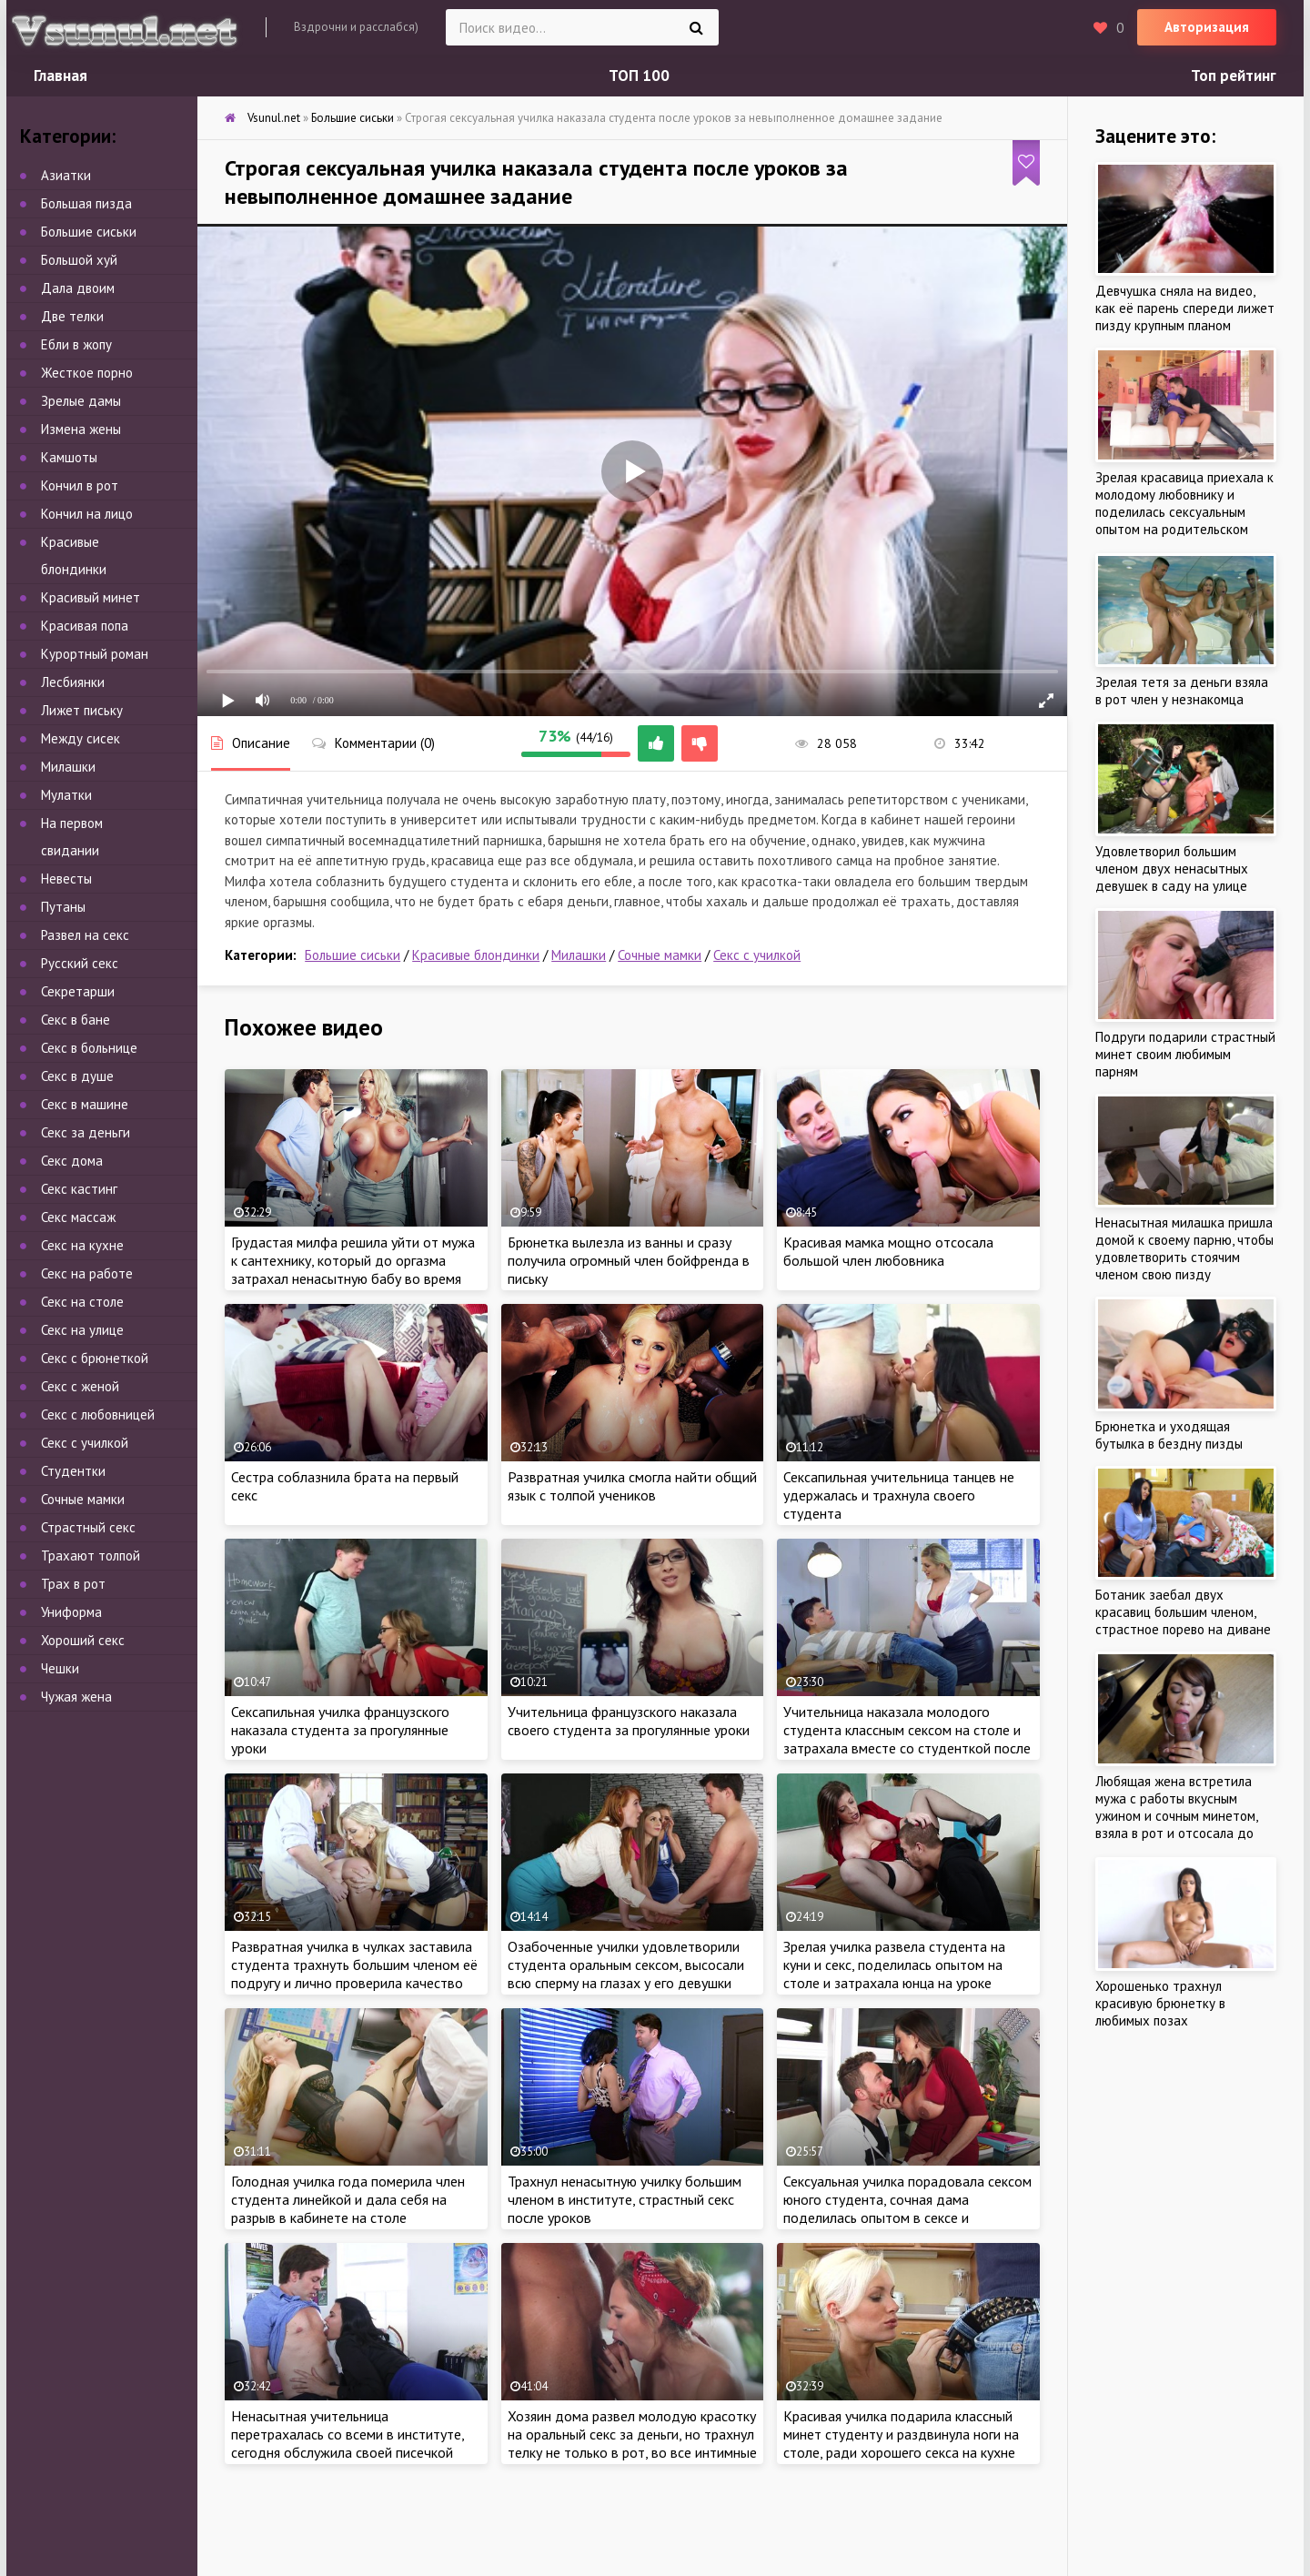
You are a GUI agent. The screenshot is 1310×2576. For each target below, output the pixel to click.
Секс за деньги (85, 1132)
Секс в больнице (89, 1047)
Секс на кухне (82, 1245)
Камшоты (69, 457)
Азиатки (66, 175)
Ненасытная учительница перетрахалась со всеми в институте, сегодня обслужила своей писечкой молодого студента (347, 2443)
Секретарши (78, 991)
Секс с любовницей (98, 1414)
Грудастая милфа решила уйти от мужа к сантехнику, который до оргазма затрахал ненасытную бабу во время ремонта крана (353, 1269)
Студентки (73, 1471)
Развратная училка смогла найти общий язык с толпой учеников (632, 1486)
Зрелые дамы (81, 400)
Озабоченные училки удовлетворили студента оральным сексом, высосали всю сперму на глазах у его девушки (626, 1964)
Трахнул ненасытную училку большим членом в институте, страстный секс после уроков (624, 2199)
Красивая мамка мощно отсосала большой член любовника (888, 1251)
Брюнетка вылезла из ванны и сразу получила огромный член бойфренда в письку (629, 1260)
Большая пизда (86, 203)
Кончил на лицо (87, 513)
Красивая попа (84, 625)
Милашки (578, 955)
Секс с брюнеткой (94, 1358)
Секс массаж (78, 1217)
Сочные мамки (659, 955)
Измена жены (81, 429)
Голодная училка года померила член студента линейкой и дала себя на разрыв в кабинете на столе (348, 2199)
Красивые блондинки (475, 955)
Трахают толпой (90, 1555)
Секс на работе (87, 1273)
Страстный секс (88, 1527)
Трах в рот (73, 1583)
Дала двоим (78, 288)
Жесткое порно (87, 372)
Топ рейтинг (1233, 76)
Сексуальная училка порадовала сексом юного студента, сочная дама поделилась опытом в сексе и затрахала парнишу (907, 2208)
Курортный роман (94, 653)
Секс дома (72, 1160)
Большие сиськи (352, 955)
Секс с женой (80, 1386)
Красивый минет (90, 597)
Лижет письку (82, 710)
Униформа (71, 1612)
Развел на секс (85, 935)
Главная (60, 76)
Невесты (66, 878)
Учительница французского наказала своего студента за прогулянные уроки (629, 1720)
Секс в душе (77, 1076)
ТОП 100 (639, 76)
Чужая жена (76, 1696)
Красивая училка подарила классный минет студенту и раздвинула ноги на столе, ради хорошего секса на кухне (901, 2434)
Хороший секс (83, 1640)
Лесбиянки (73, 682)
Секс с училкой (757, 955)
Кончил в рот (79, 485)
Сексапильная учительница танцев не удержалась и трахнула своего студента (898, 1495)
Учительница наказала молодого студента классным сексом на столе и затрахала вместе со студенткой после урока (907, 1738)
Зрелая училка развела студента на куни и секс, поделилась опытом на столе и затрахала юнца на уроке (894, 1964)
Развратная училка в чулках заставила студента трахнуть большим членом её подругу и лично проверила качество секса (354, 1973)
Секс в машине (84, 1104)
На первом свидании (72, 836)
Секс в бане (75, 1019)
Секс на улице (82, 1330)
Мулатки (66, 794)
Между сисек (80, 738)
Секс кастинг (79, 1188)
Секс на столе (82, 1301)
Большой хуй (79, 259)
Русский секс (79, 963)
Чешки (60, 1668)
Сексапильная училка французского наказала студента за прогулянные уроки (340, 1729)
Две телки (72, 316)
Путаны (63, 906)
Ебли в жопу (76, 344)
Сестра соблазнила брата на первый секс (344, 1486)
